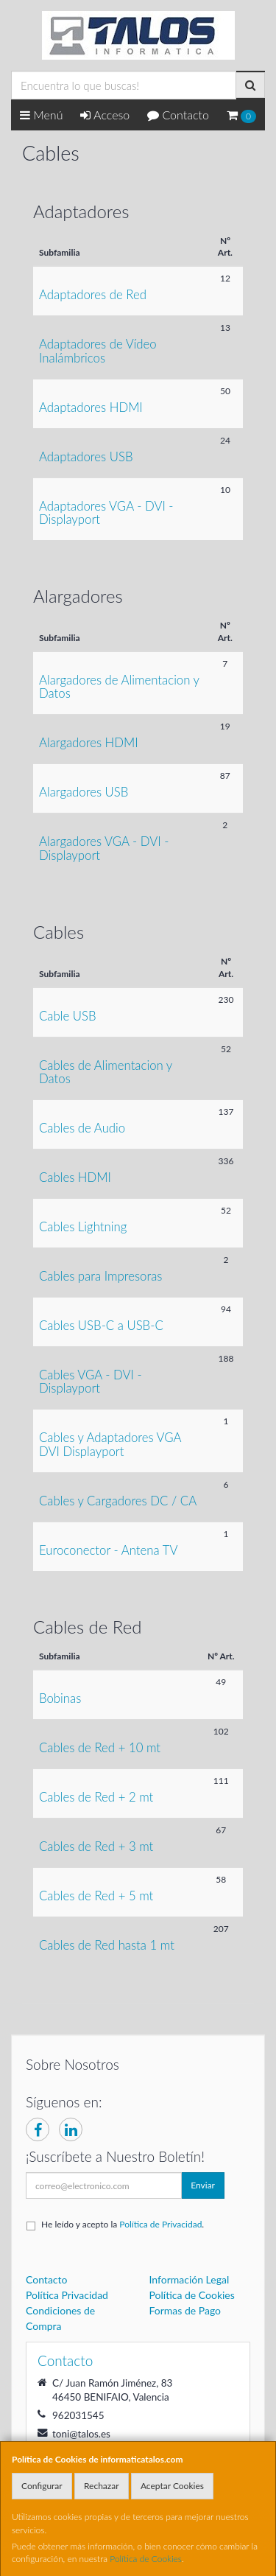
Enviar (203, 2185)
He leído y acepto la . (122, 2224)
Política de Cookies (146, 2558)
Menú (41, 115)
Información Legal (189, 2279)
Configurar (42, 2485)
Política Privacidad (67, 2295)
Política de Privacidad (160, 2224)
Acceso (105, 115)
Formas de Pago (185, 2310)
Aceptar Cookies (172, 2485)
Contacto (178, 115)
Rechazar (101, 2485)
